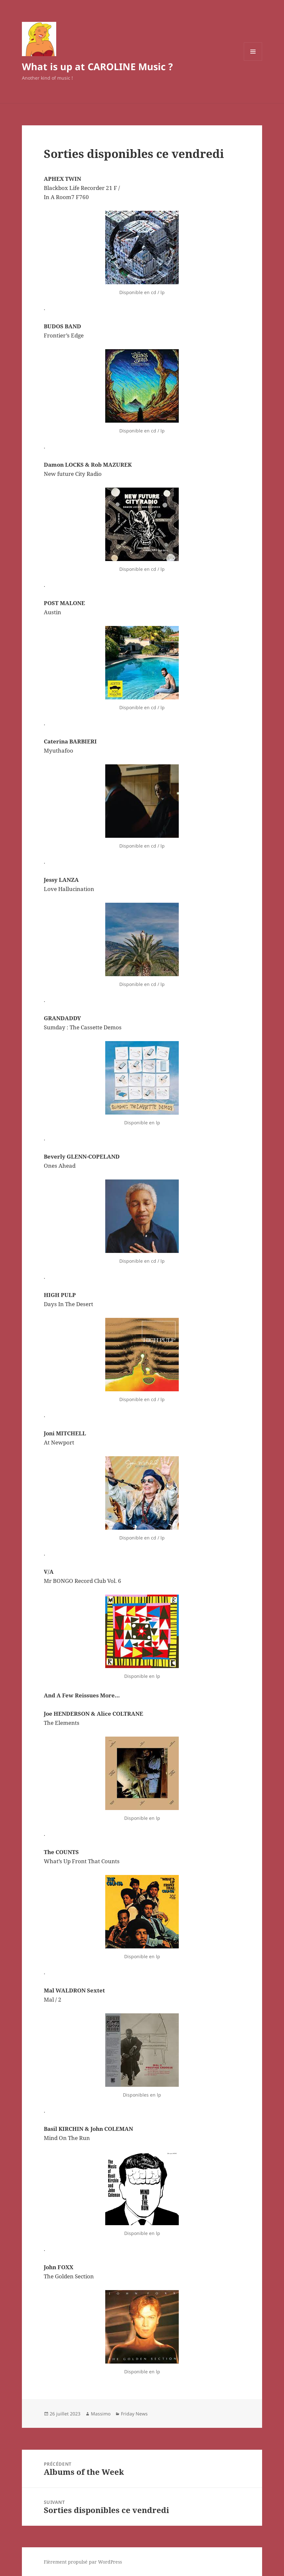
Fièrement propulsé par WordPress (83, 2562)
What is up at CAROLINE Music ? (97, 66)
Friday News (134, 2414)
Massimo (100, 2414)
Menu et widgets (253, 60)
